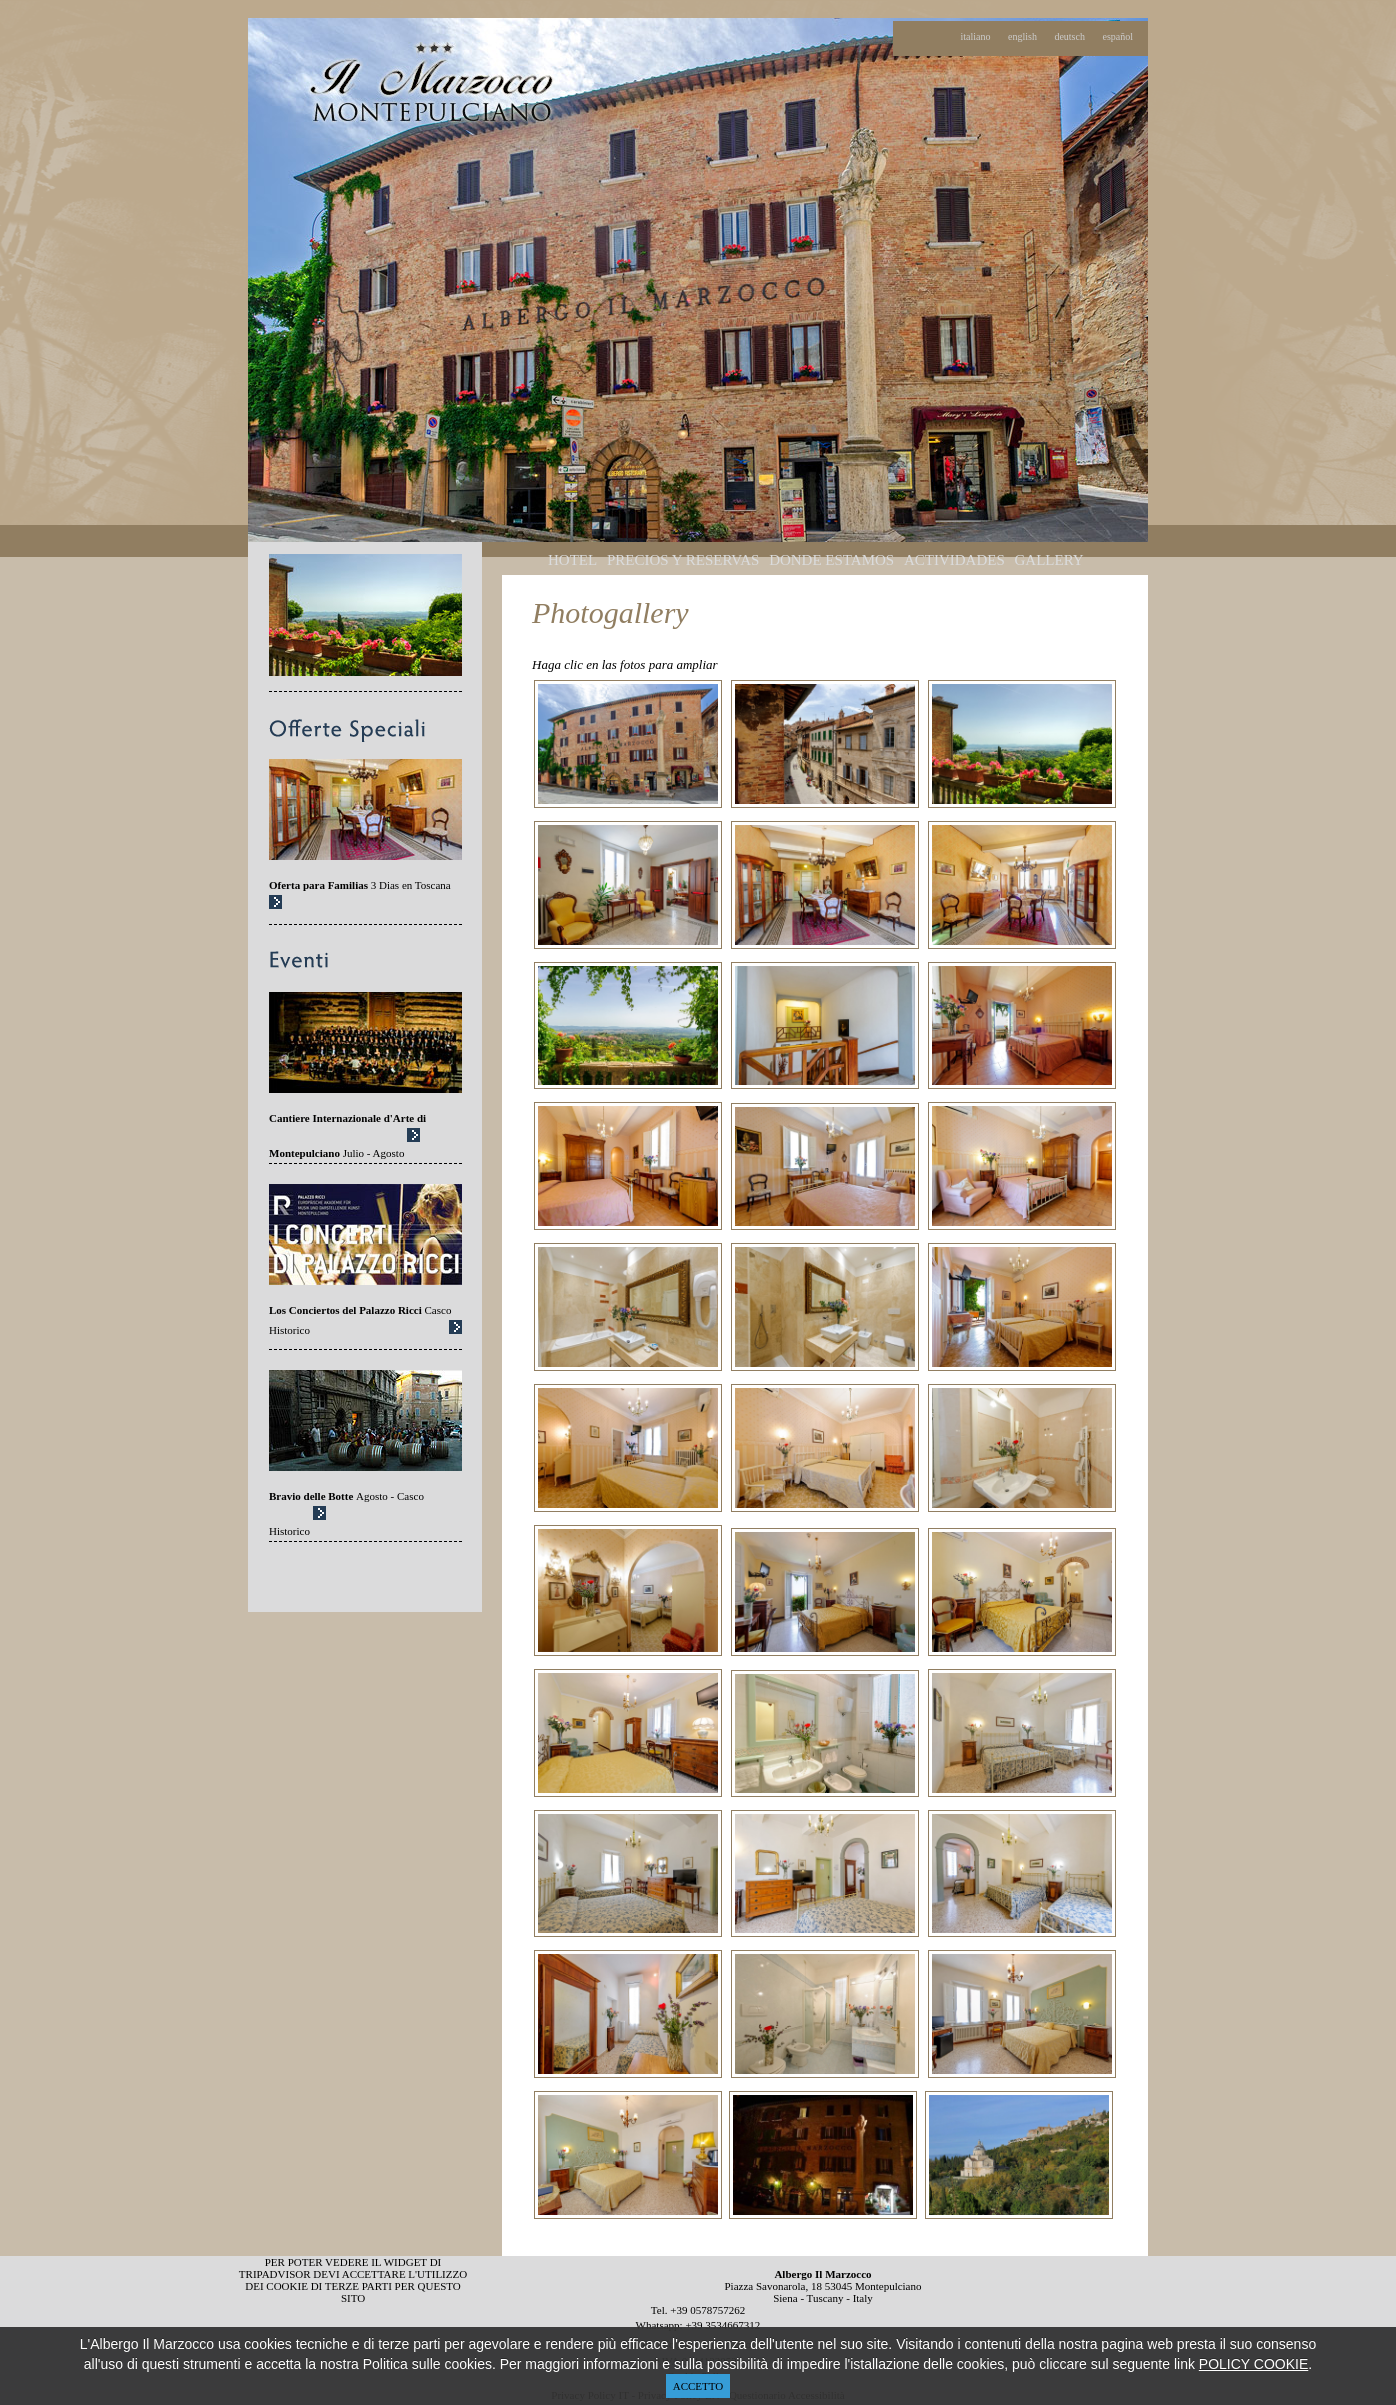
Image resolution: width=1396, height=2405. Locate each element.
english (1022, 36)
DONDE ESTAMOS (831, 560)
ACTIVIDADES (954, 560)
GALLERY (1049, 560)
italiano (976, 36)
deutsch (1069, 36)
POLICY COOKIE (1253, 2364)
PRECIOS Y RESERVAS (683, 560)
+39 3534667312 (722, 2325)
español (1117, 36)
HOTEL (572, 560)
